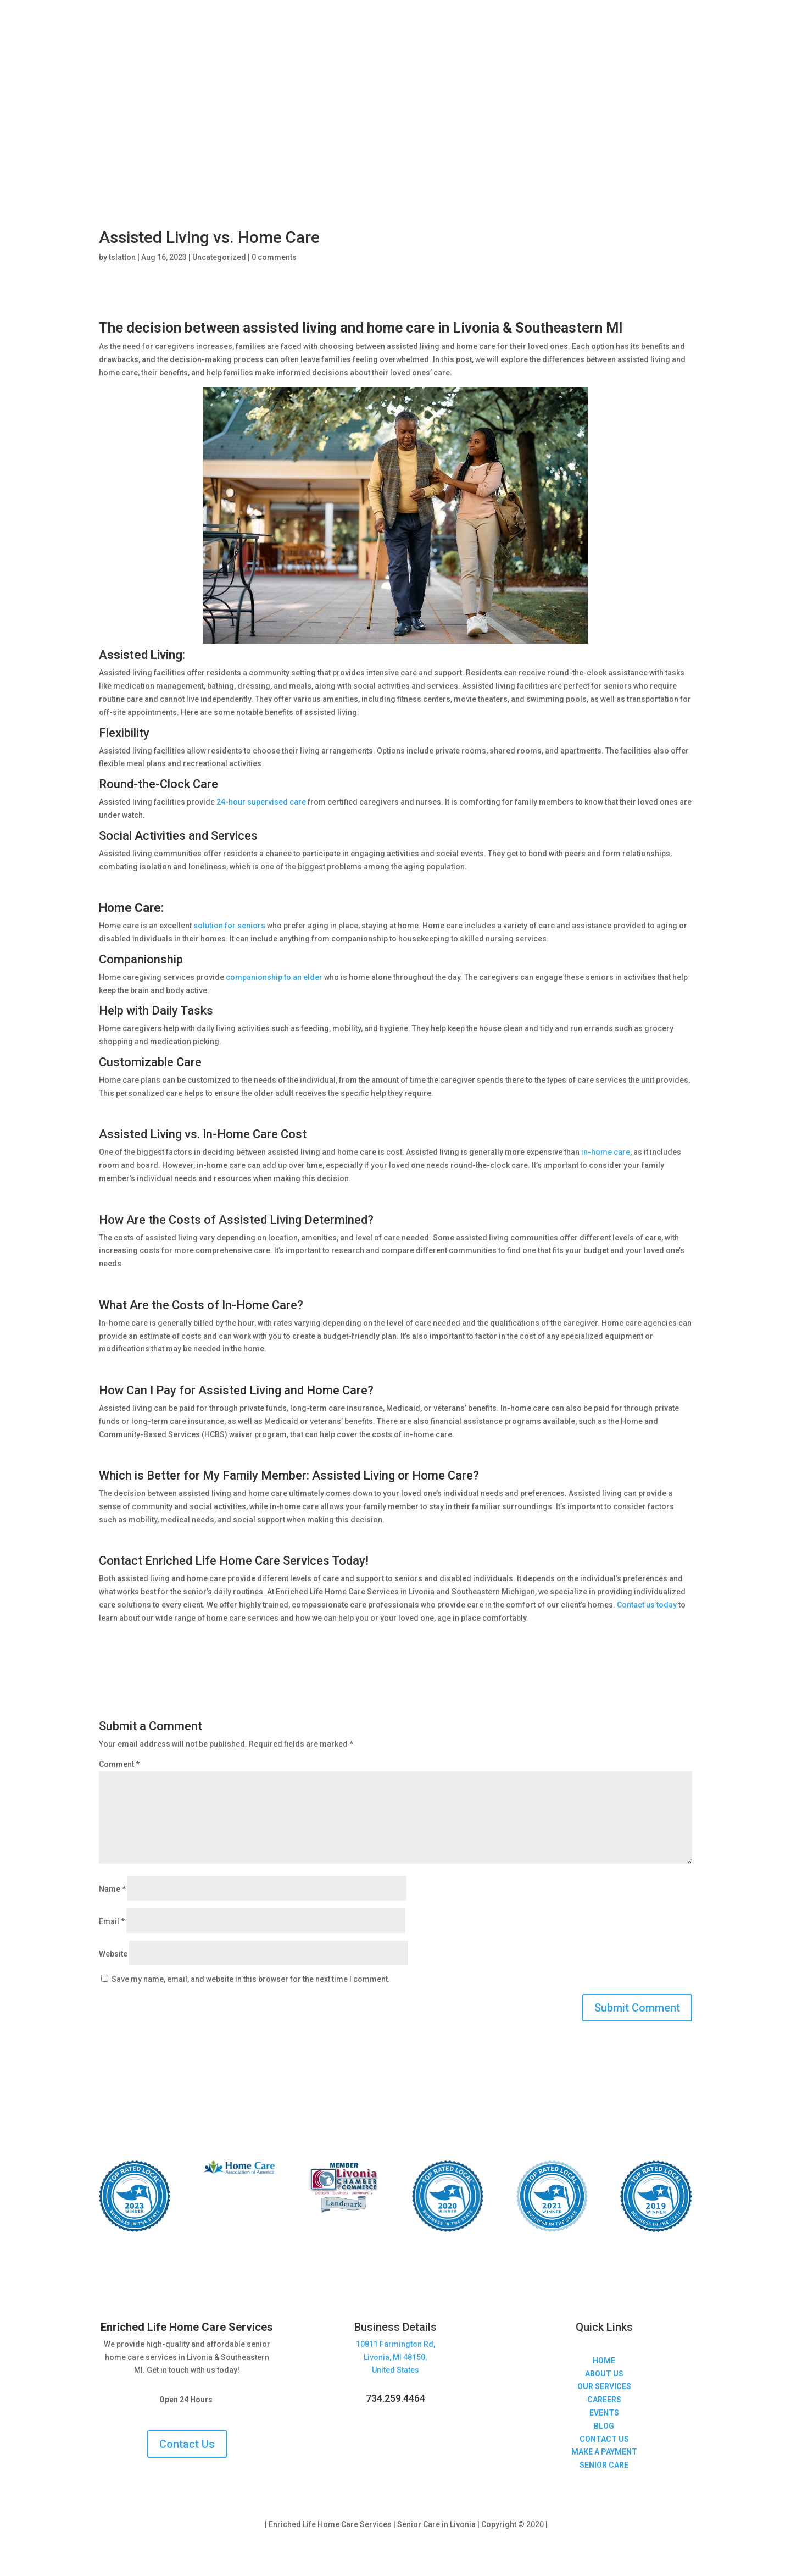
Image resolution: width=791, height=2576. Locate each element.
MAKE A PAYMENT (604, 2451)
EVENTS (604, 2412)
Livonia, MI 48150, (395, 2357)
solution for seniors (229, 925)
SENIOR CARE (604, 2465)
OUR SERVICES (604, 2386)
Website (113, 1953)
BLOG (604, 2426)
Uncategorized (219, 257)
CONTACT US (604, 2439)
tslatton (122, 257)
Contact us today (647, 1604)
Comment (119, 1764)
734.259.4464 (395, 2398)
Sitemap (564, 2524)
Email (112, 1921)
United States (395, 2370)
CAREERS (604, 2399)
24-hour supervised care (261, 801)
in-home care (605, 1152)
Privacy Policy (237, 2524)
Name (112, 1889)
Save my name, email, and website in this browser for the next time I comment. (251, 1979)
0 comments (274, 257)
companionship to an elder (274, 977)
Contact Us (187, 2444)
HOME (604, 2360)
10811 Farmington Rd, (395, 2344)
